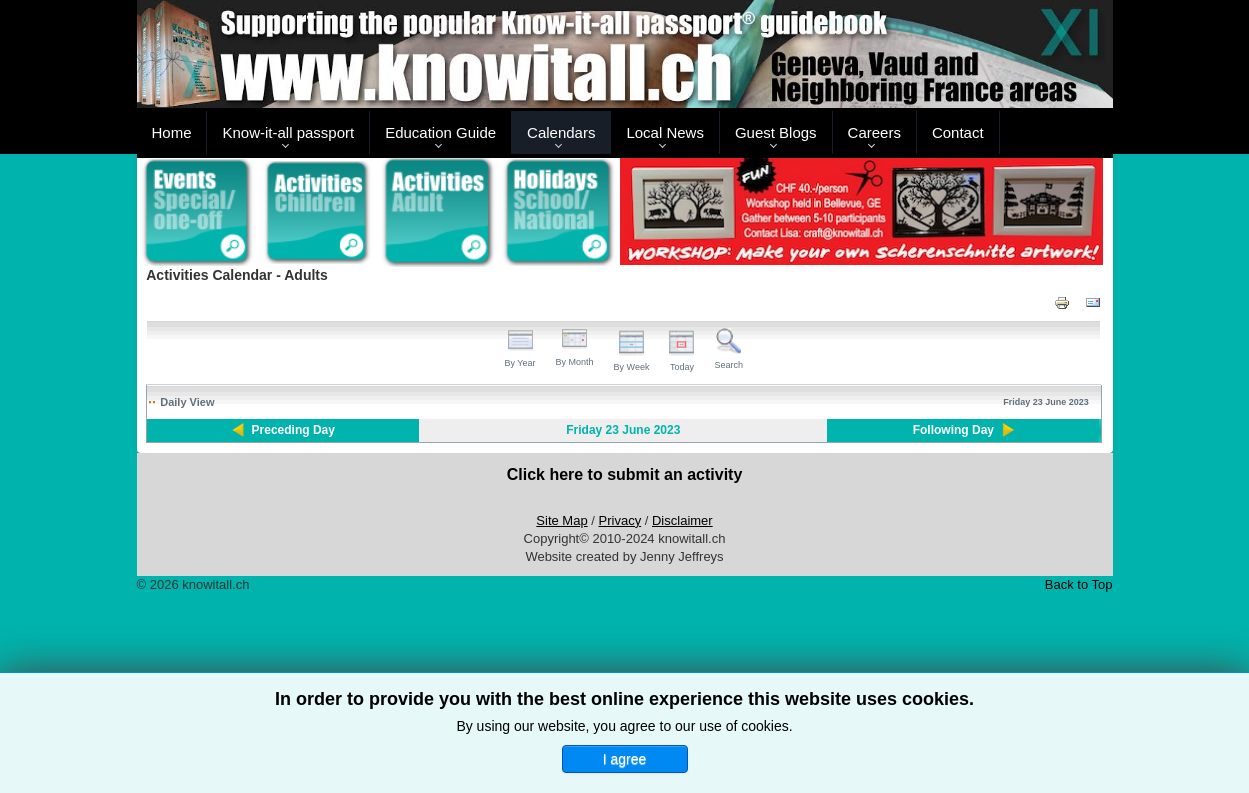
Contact (958, 132)
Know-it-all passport (288, 132)
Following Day (953, 430)
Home (171, 132)
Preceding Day (293, 430)
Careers (874, 132)
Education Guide (440, 132)
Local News (665, 132)
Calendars (561, 132)
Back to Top (1079, 584)
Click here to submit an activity (625, 474)
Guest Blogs (776, 132)
